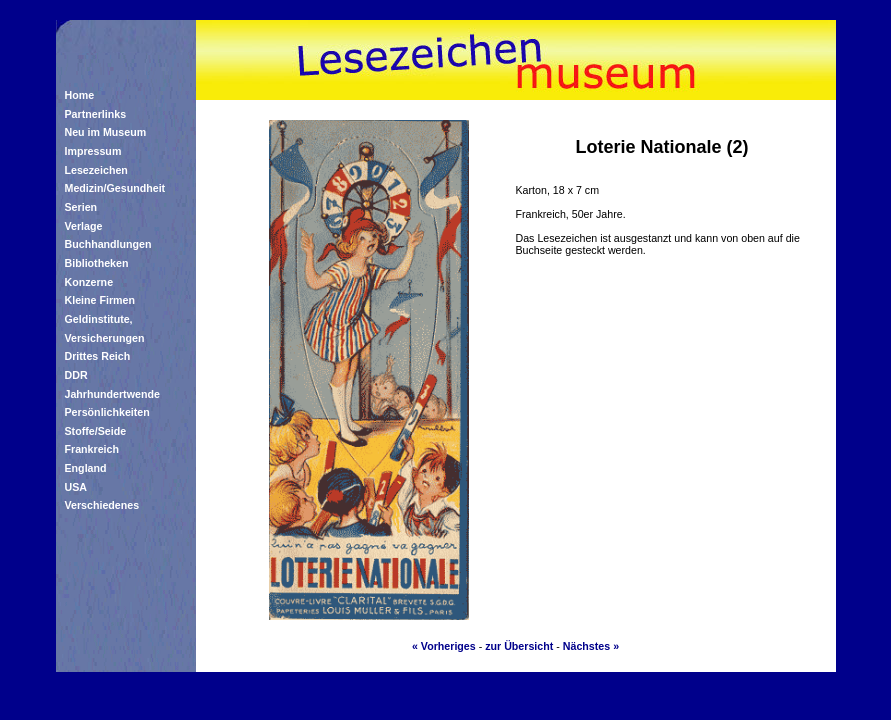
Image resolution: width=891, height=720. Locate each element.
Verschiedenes (102, 505)
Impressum (93, 151)
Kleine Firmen (100, 300)
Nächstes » (591, 646)
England (86, 468)
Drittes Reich (98, 356)
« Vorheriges (444, 646)
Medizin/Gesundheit (115, 188)
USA (76, 487)
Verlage (84, 226)
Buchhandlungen (108, 244)
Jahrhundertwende (112, 394)
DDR (76, 375)
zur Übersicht (519, 646)
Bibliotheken (97, 263)
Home (80, 95)
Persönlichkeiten (107, 412)
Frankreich (92, 449)
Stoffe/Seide (96, 431)
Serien (81, 207)
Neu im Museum (106, 132)
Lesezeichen (96, 170)
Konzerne (89, 282)
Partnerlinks (96, 114)
